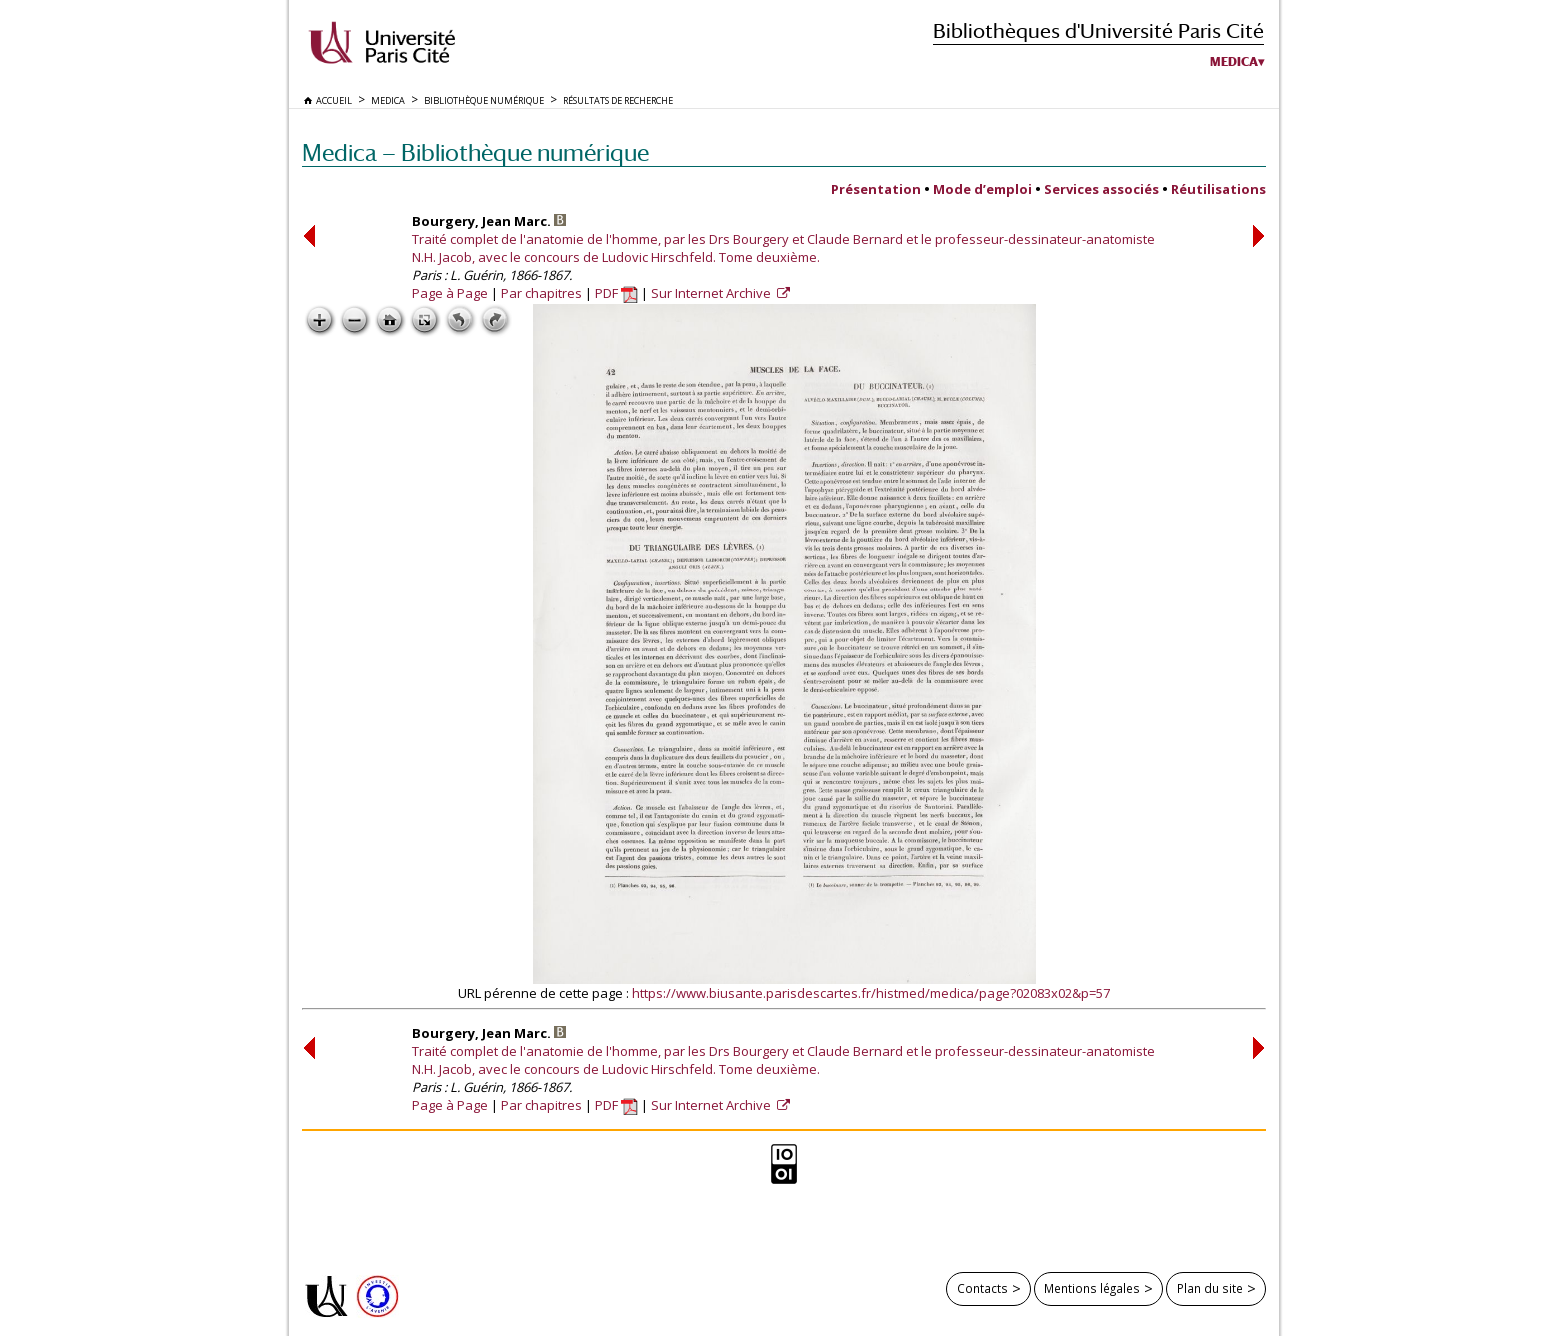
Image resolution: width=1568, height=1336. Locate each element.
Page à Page (450, 293)
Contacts (982, 1288)
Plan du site (1210, 1288)
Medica (1234, 62)
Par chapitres (541, 293)
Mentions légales (1092, 1288)
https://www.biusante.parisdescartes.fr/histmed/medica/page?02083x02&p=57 (871, 993)
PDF (616, 293)
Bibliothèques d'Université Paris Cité (1098, 30)
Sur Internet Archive (712, 293)
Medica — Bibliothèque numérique (475, 152)
